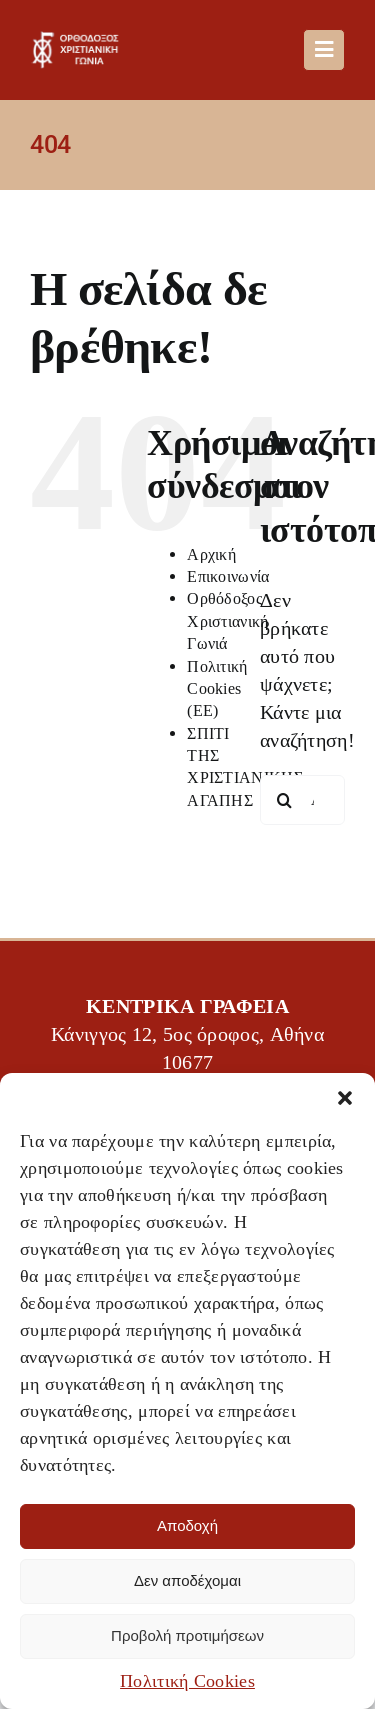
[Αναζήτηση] (285, 800)
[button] (345, 1098)
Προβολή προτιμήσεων (187, 1635)
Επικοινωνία (228, 576)
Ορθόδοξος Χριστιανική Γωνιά (227, 621)
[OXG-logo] (78, 41)
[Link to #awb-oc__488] (324, 50)
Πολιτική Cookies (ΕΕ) (217, 689)
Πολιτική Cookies (187, 1681)
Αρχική (211, 554)
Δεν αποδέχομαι (187, 1580)
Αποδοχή (187, 1525)
